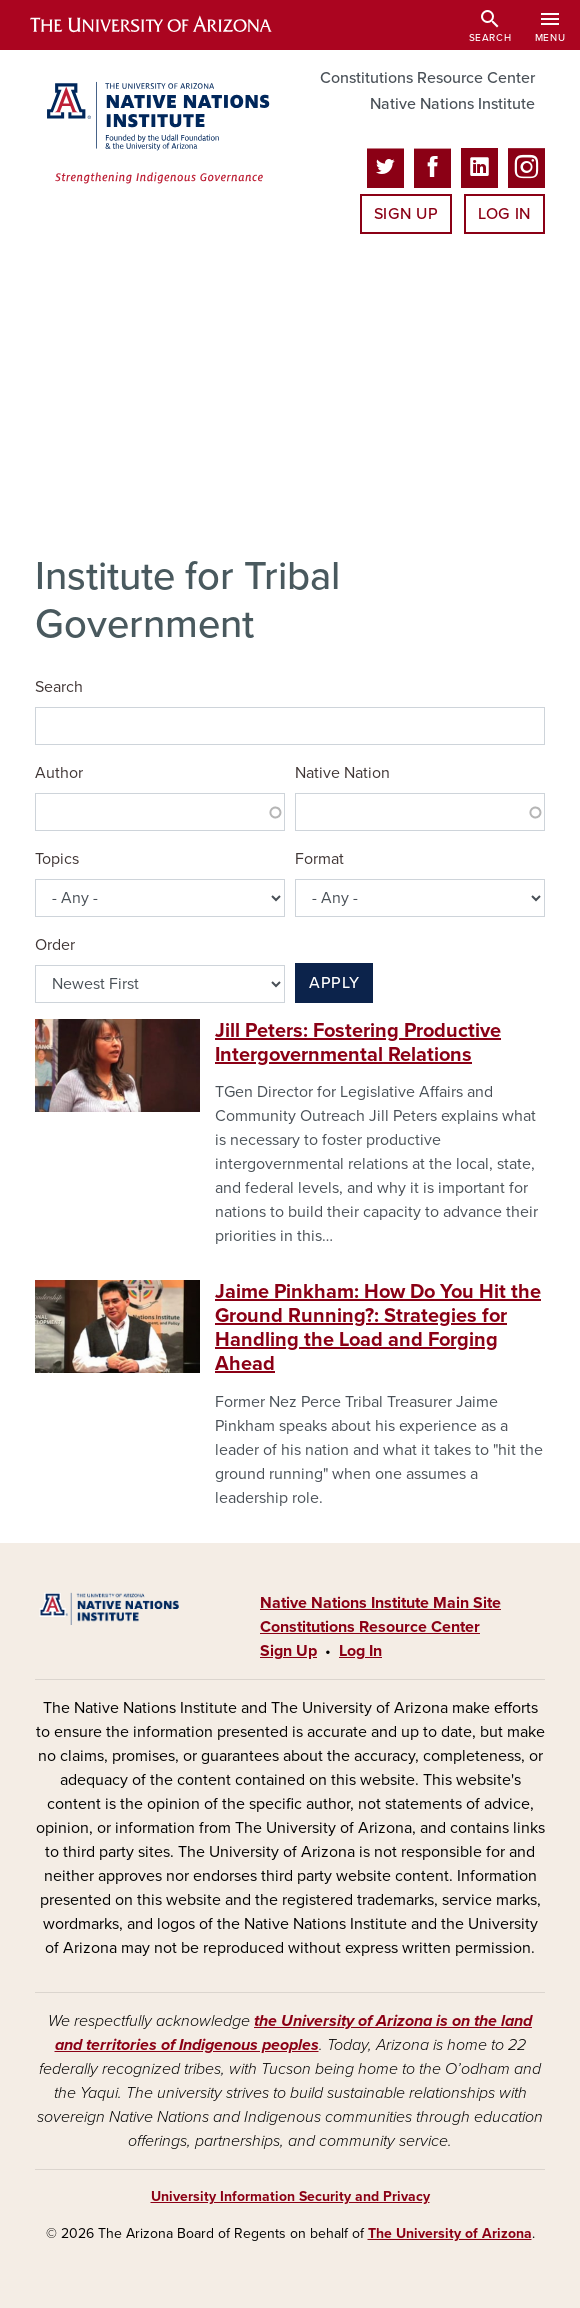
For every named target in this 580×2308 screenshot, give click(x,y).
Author (59, 773)
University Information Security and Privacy (290, 2196)
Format (319, 859)
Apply (334, 983)
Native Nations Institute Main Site (380, 1603)
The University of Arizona (450, 2233)
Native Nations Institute (452, 104)
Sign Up (406, 214)
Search (59, 687)
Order (55, 945)
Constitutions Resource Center (427, 78)
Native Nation (342, 773)
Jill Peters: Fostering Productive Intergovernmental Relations (358, 1043)
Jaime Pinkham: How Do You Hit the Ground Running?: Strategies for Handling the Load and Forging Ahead (378, 1328)
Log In (504, 214)
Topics (57, 859)
